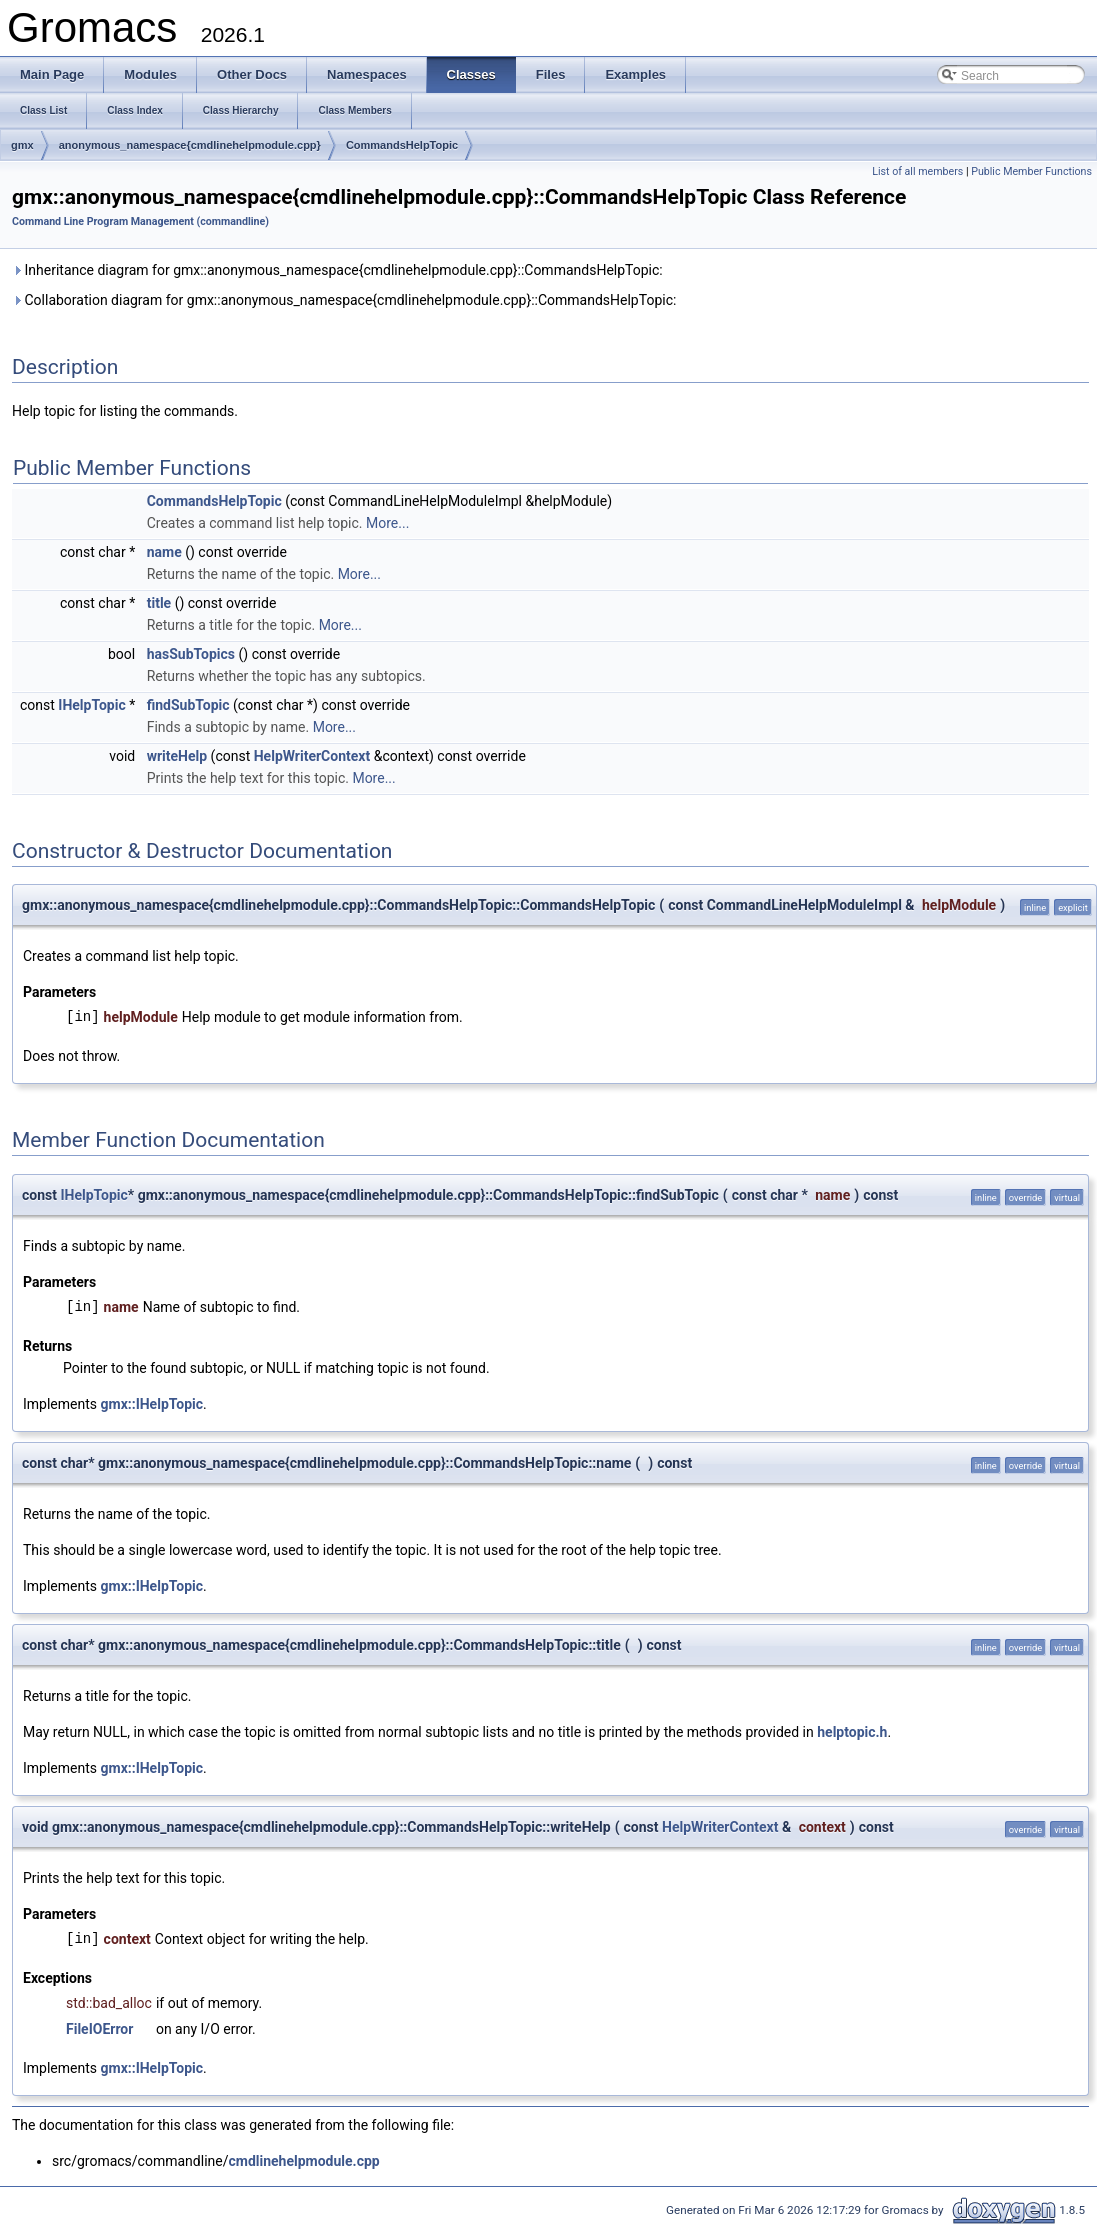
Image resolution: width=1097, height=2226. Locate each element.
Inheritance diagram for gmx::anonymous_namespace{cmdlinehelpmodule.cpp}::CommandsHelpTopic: (337, 270)
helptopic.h (852, 1732)
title (159, 603)
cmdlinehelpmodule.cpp (303, 2161)
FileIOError (99, 2029)
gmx (22, 145)
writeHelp (177, 756)
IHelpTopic (91, 705)
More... (387, 523)
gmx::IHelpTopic (152, 1404)
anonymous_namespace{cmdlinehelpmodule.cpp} (190, 145)
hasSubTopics (191, 654)
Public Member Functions (1031, 171)
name (164, 552)
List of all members (917, 171)
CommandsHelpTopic (402, 145)
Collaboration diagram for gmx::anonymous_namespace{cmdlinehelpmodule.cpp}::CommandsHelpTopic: (344, 300)
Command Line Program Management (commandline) (140, 221)
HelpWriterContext (312, 756)
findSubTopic (188, 705)
